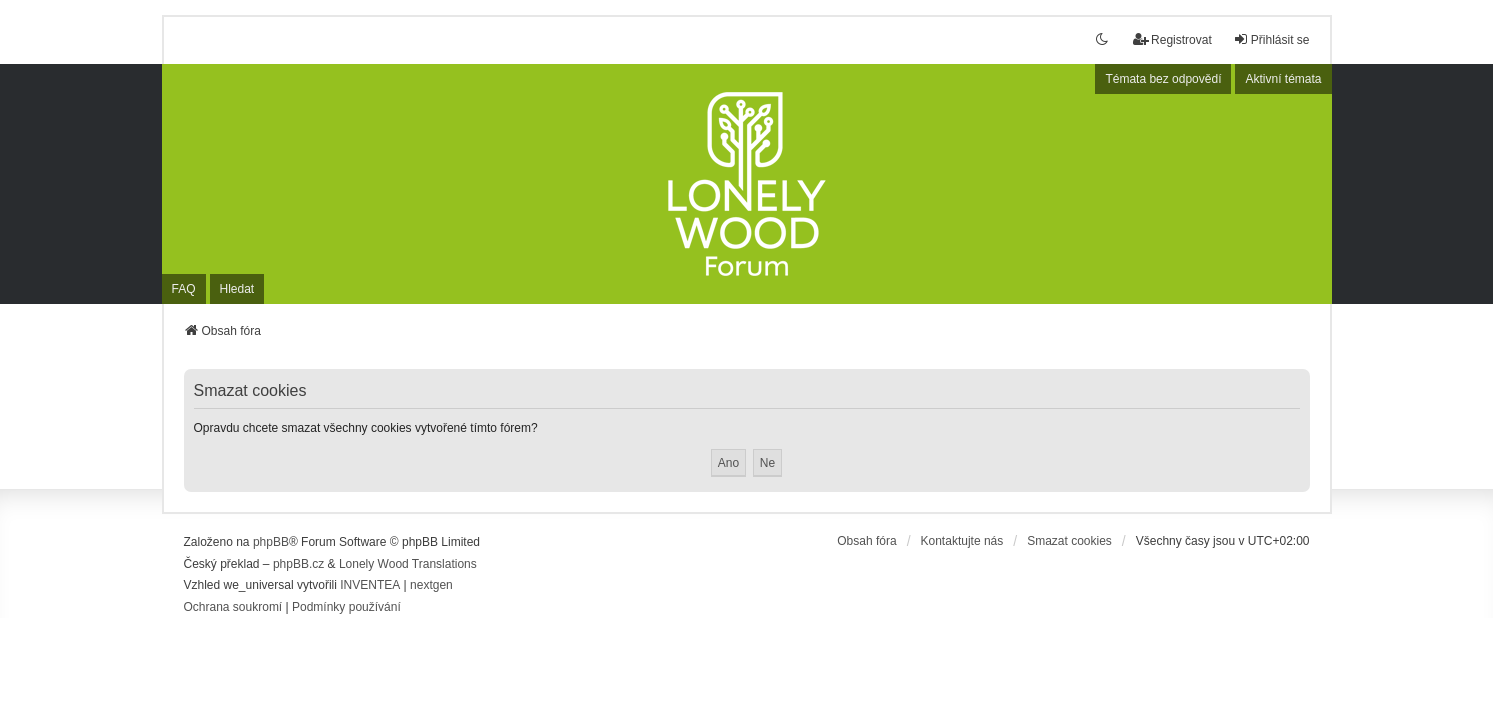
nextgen (431, 585)
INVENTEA (370, 585)
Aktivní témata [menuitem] (1283, 79)
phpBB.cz (298, 564)
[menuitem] (233, 608)
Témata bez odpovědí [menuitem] (1163, 79)
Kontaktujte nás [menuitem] (962, 541)
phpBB (271, 542)
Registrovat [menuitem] (1172, 39)
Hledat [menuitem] (237, 289)
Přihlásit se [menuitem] (1271, 39)
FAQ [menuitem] (184, 289)
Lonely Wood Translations (408, 564)
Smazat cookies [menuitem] (1069, 541)
